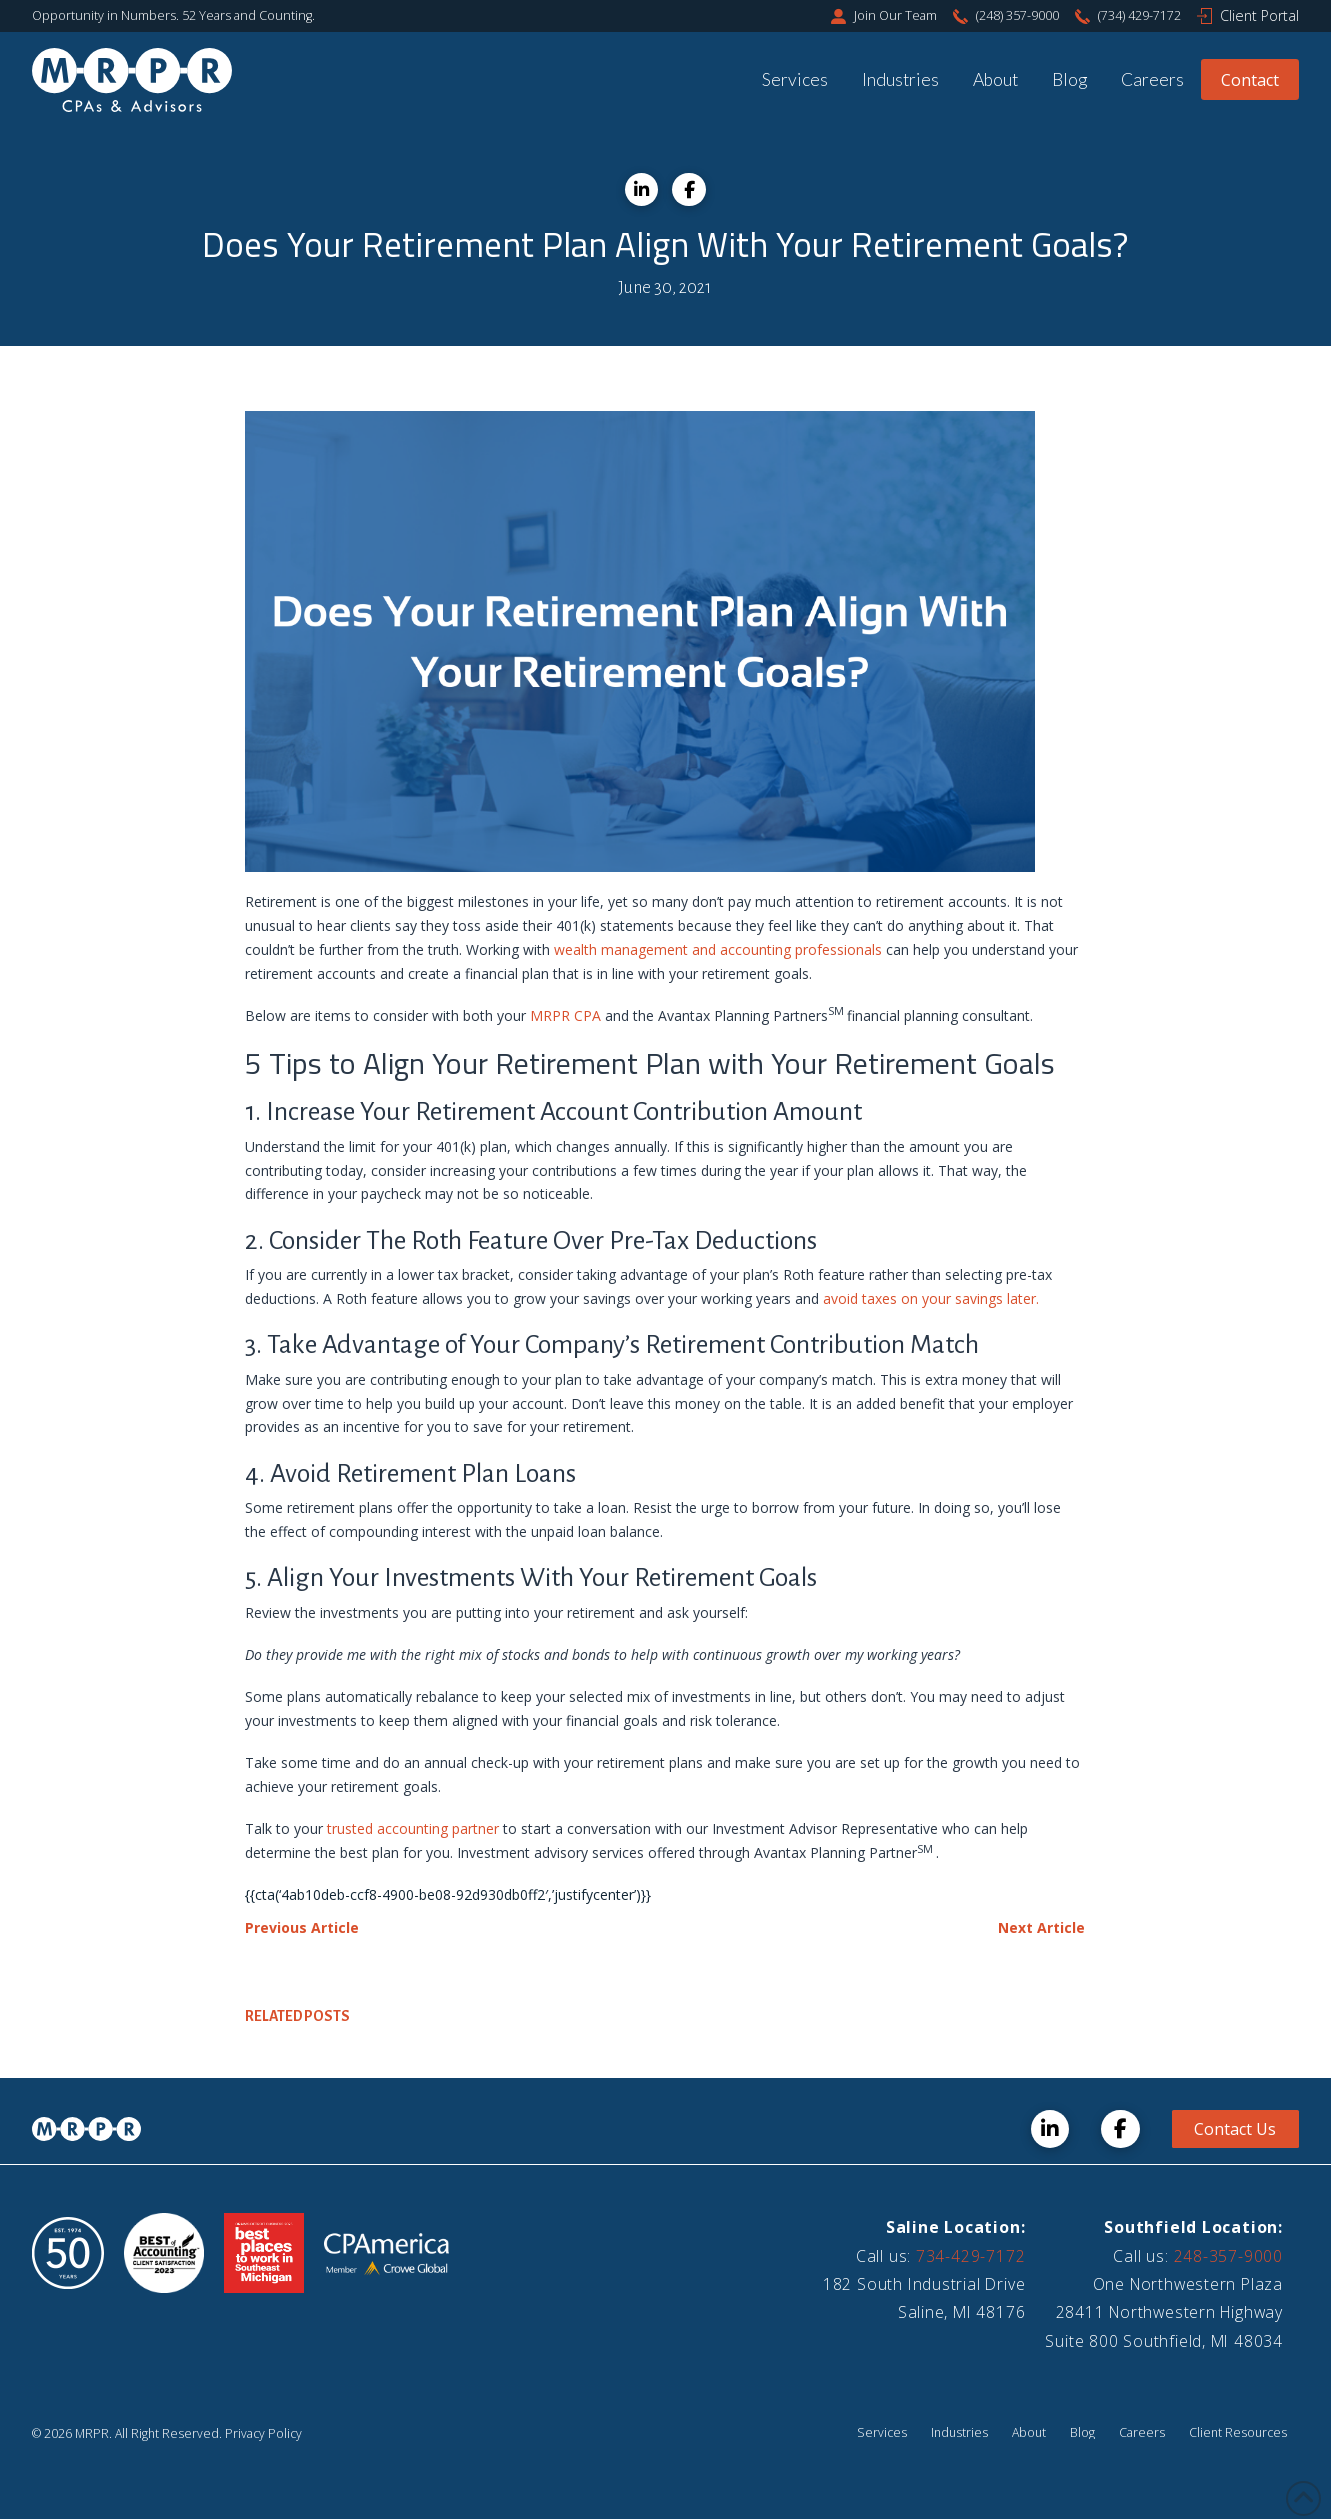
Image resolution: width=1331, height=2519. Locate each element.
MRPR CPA (565, 1015)
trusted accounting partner (413, 1828)
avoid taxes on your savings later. (931, 1298)
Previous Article (302, 1927)
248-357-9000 (1228, 2256)
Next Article (1041, 1927)
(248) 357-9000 (1017, 15)
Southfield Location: (1193, 2227)
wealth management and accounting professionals (718, 949)
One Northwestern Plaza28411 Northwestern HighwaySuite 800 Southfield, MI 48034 (1164, 2312)
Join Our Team (895, 15)
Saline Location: (956, 2227)
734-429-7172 (970, 2256)
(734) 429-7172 (1139, 15)
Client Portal (1259, 15)
